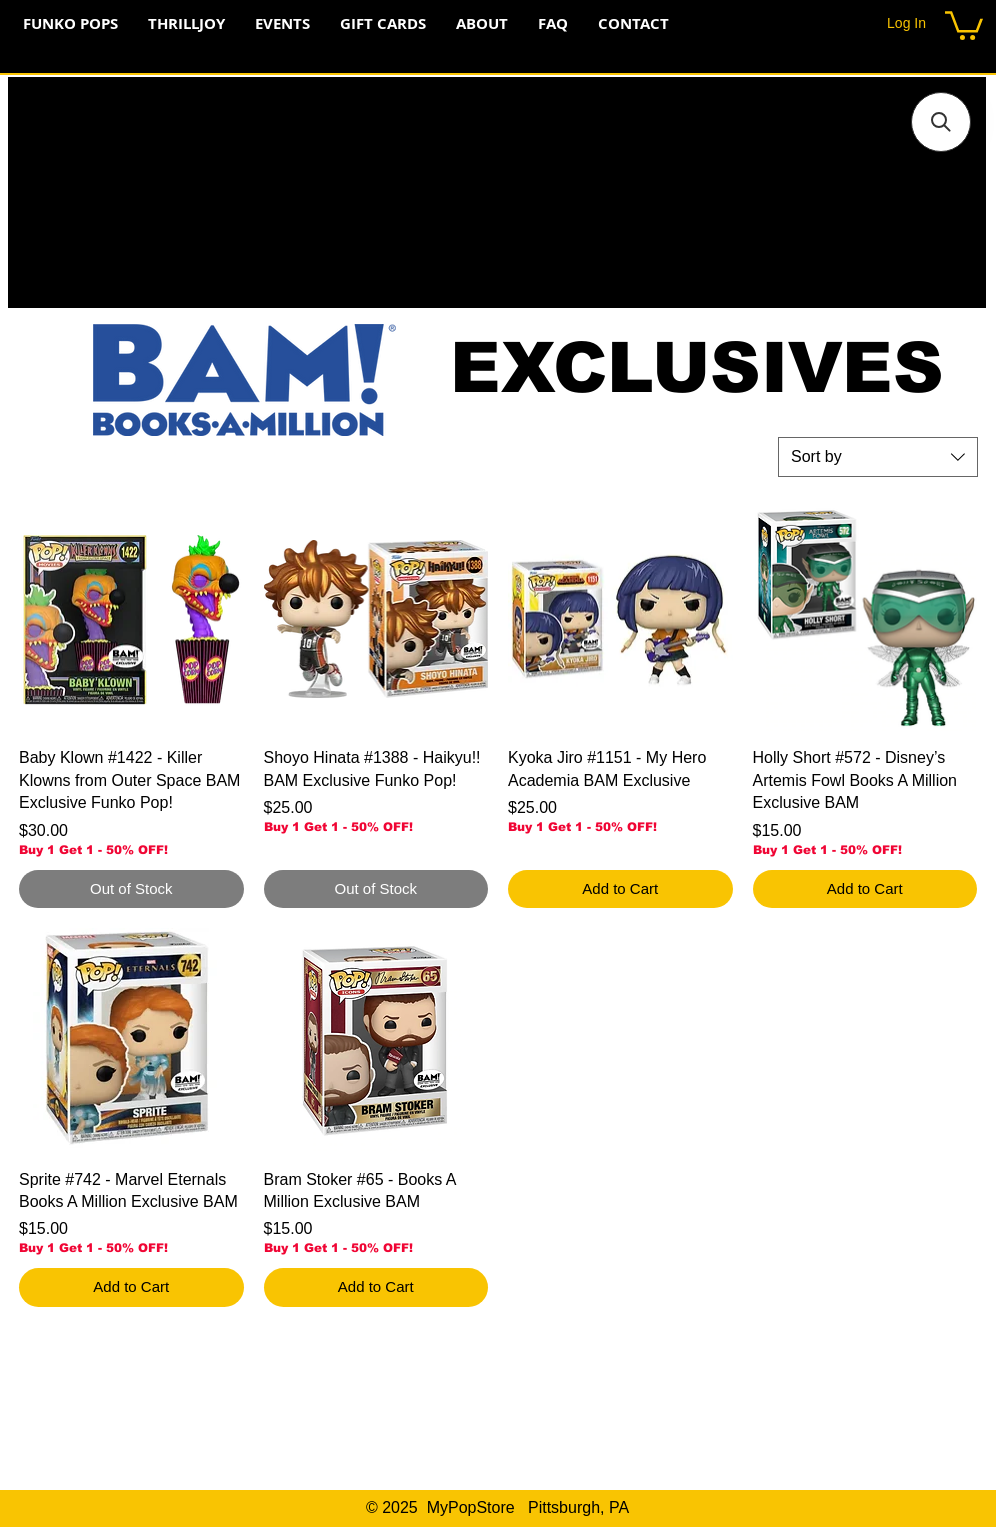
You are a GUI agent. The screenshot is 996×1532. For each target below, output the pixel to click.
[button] (964, 24)
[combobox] (878, 457)
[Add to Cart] (620, 889)
